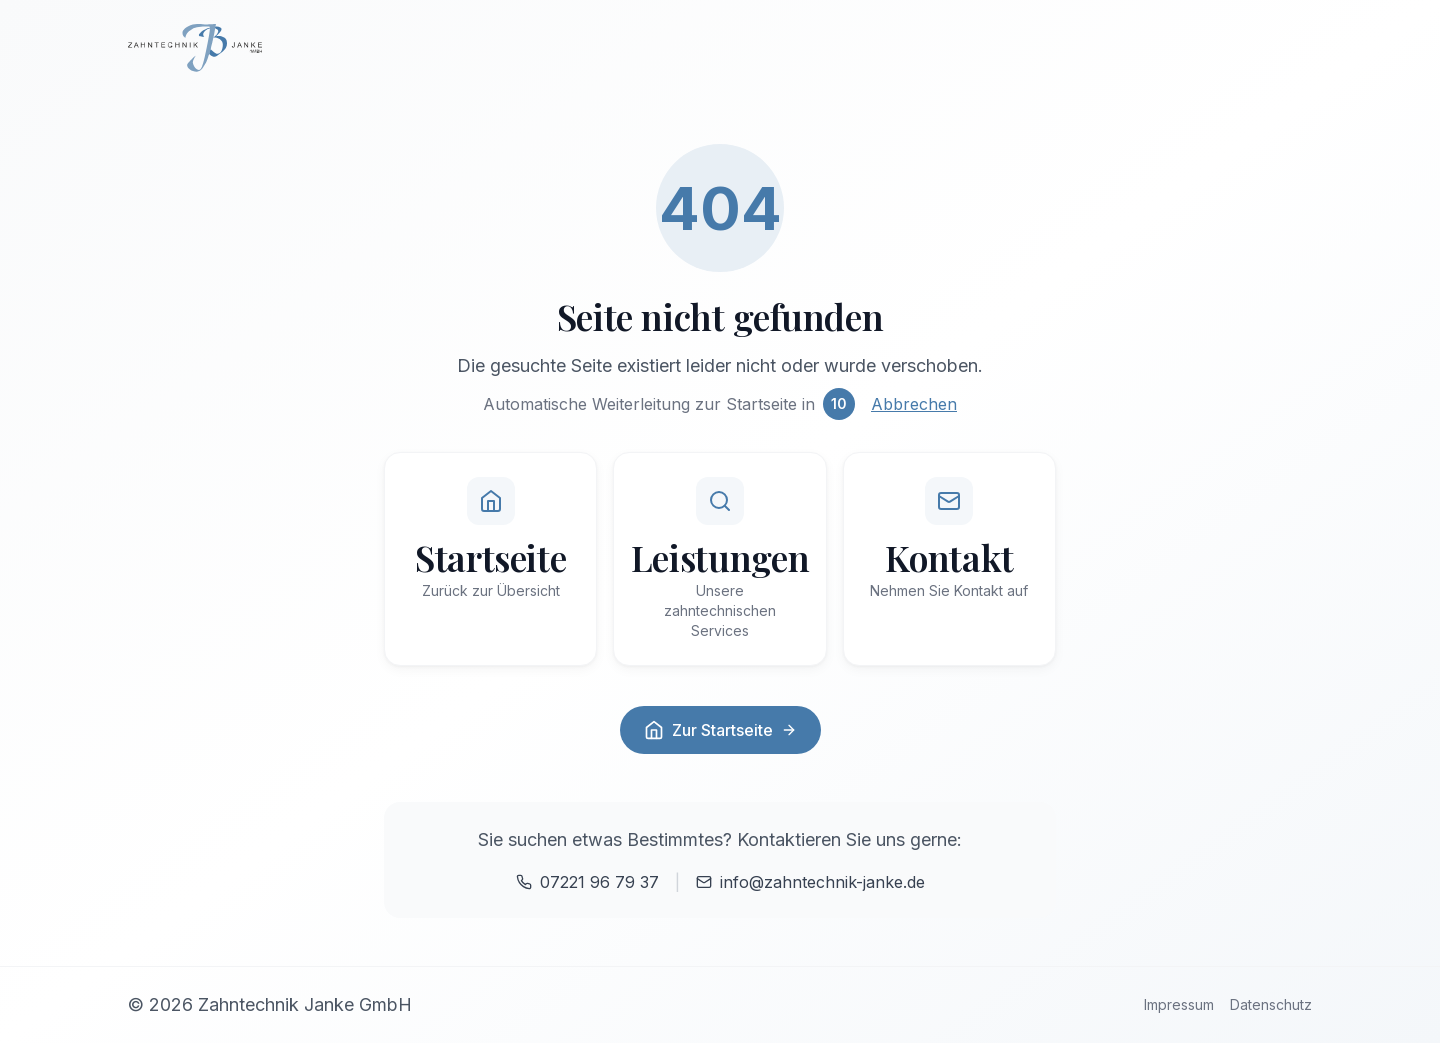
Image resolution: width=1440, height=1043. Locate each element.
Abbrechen (914, 404)
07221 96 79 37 (587, 882)
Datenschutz (1271, 1004)
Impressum (1179, 1004)
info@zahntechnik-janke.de (810, 882)
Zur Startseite (720, 730)
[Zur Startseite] (720, 48)
